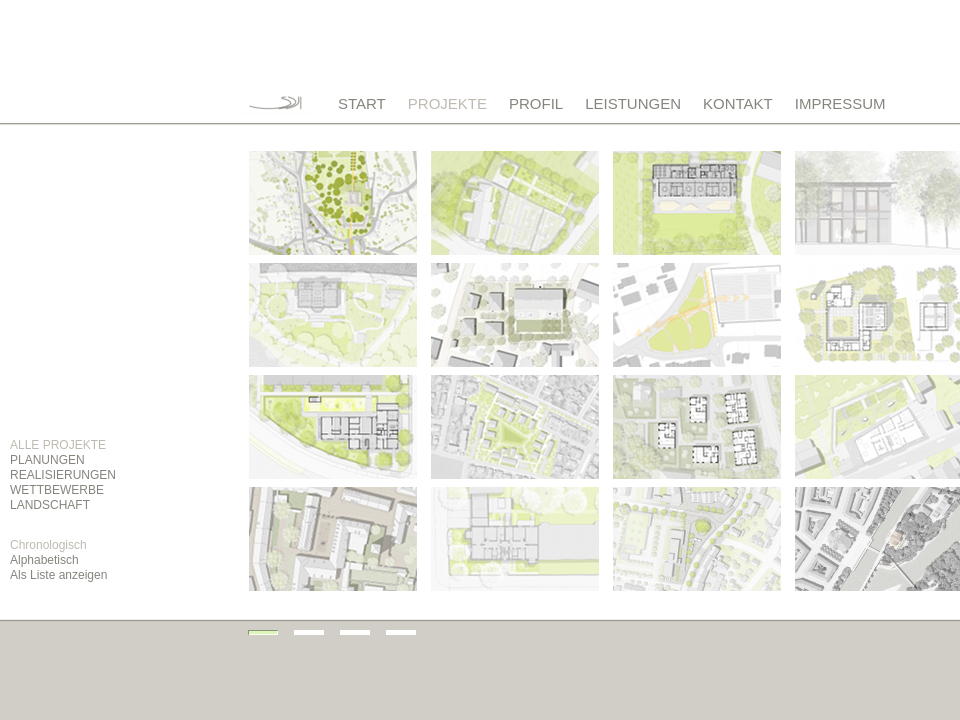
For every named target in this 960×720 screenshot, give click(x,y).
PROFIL (536, 103)
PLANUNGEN (47, 460)
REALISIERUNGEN (63, 475)
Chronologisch (48, 545)
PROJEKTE (447, 103)
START (362, 103)
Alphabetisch (44, 560)
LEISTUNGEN (633, 103)
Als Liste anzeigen (58, 575)
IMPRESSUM (840, 103)
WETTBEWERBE (57, 490)
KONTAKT (738, 103)
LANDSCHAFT (50, 505)
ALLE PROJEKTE (58, 445)
